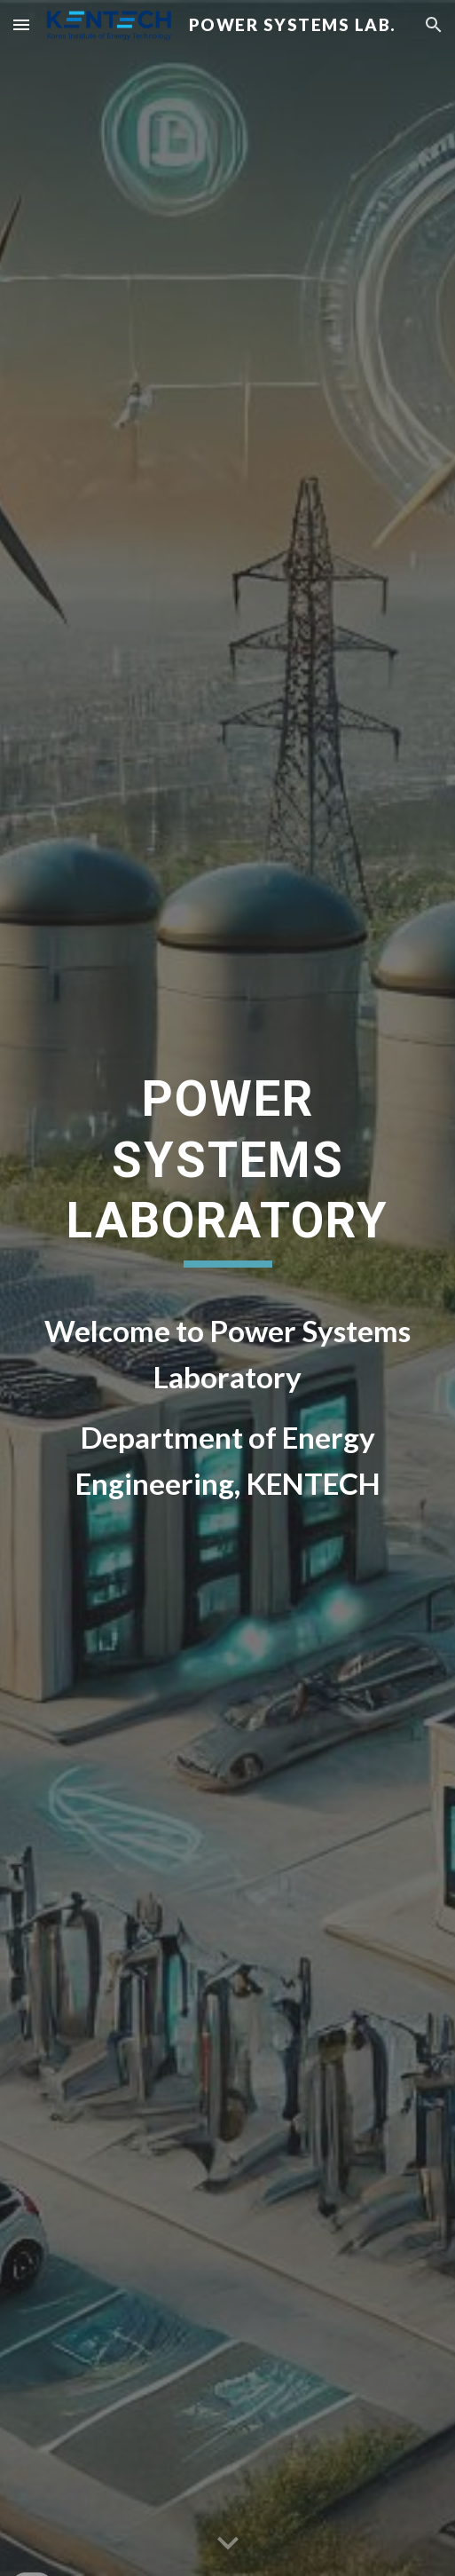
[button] (21, 24)
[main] (228, 1176)
